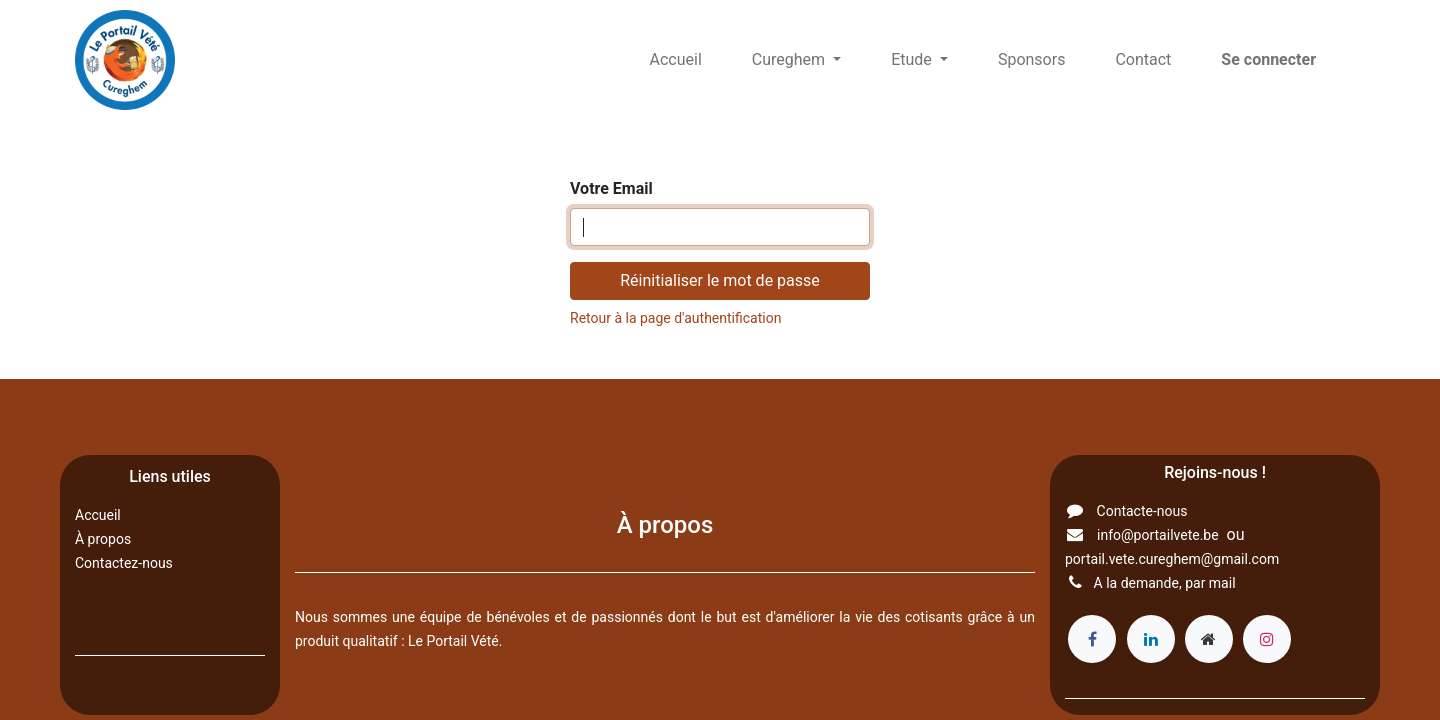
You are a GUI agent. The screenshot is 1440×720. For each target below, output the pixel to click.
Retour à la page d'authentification (675, 318)
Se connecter (1268, 59)
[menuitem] (676, 60)
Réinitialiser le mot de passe (720, 280)
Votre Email (611, 188)
